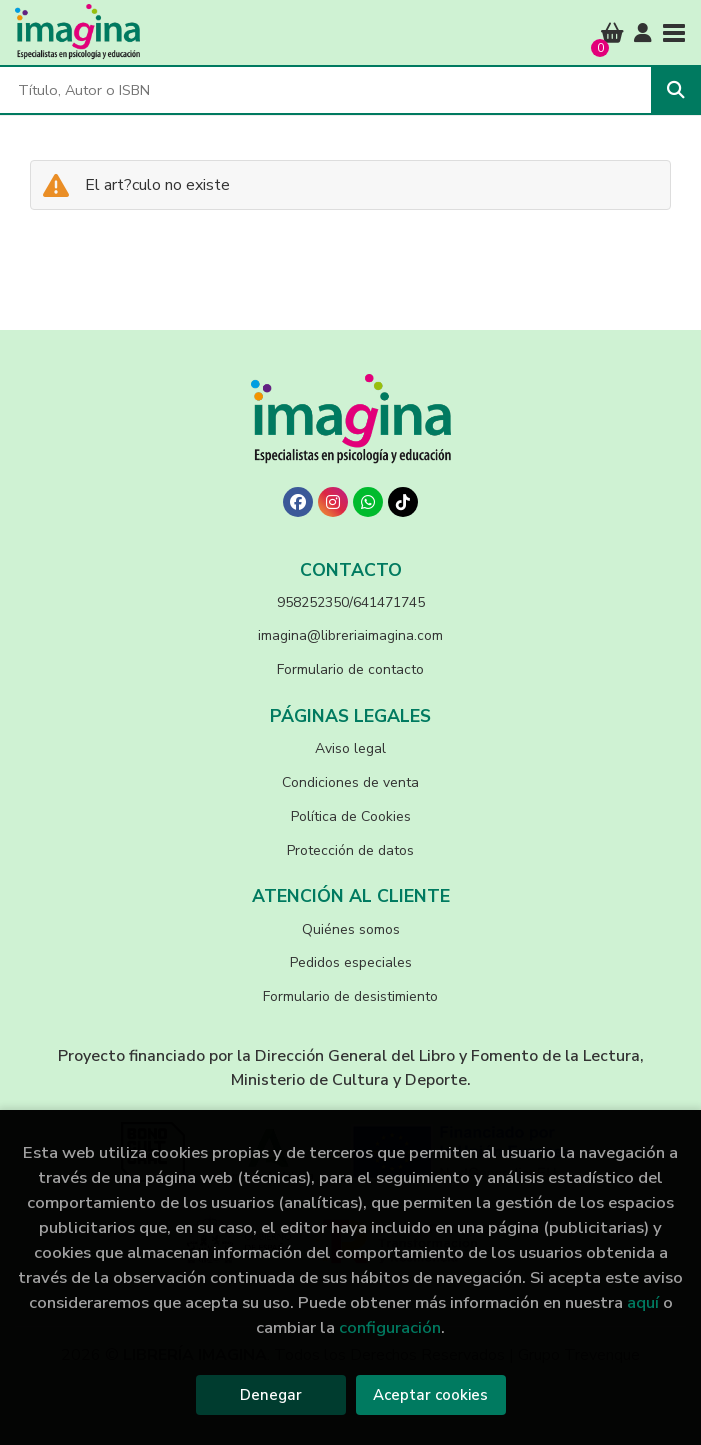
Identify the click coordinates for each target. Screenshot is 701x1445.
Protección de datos (350, 850)
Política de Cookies (351, 816)
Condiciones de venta (350, 782)
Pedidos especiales (351, 962)
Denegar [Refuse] (271, 1395)
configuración (390, 1327)
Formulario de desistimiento (350, 996)
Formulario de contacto (350, 669)
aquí (643, 1302)
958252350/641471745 (351, 602)
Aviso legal (350, 748)
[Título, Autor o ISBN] (325, 90)
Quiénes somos (351, 929)
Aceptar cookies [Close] (430, 1395)
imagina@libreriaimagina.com (350, 635)
